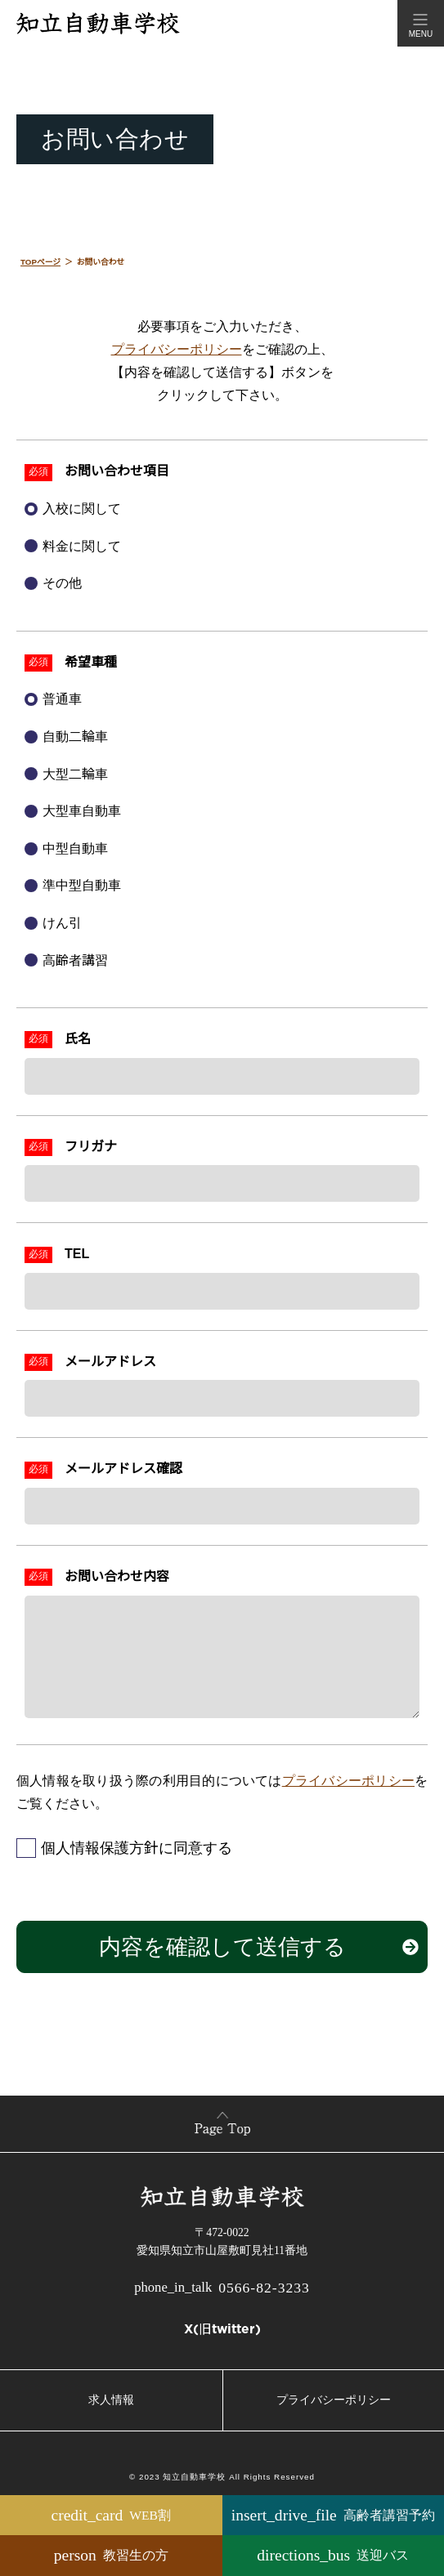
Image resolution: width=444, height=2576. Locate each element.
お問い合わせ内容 (117, 1576)
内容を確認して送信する (222, 1946)
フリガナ (91, 1147)
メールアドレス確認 (123, 1469)
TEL (77, 1254)
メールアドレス (110, 1361)
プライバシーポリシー (176, 349)
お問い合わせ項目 (117, 471)
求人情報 (111, 2400)
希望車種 (91, 662)
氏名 (78, 1039)
